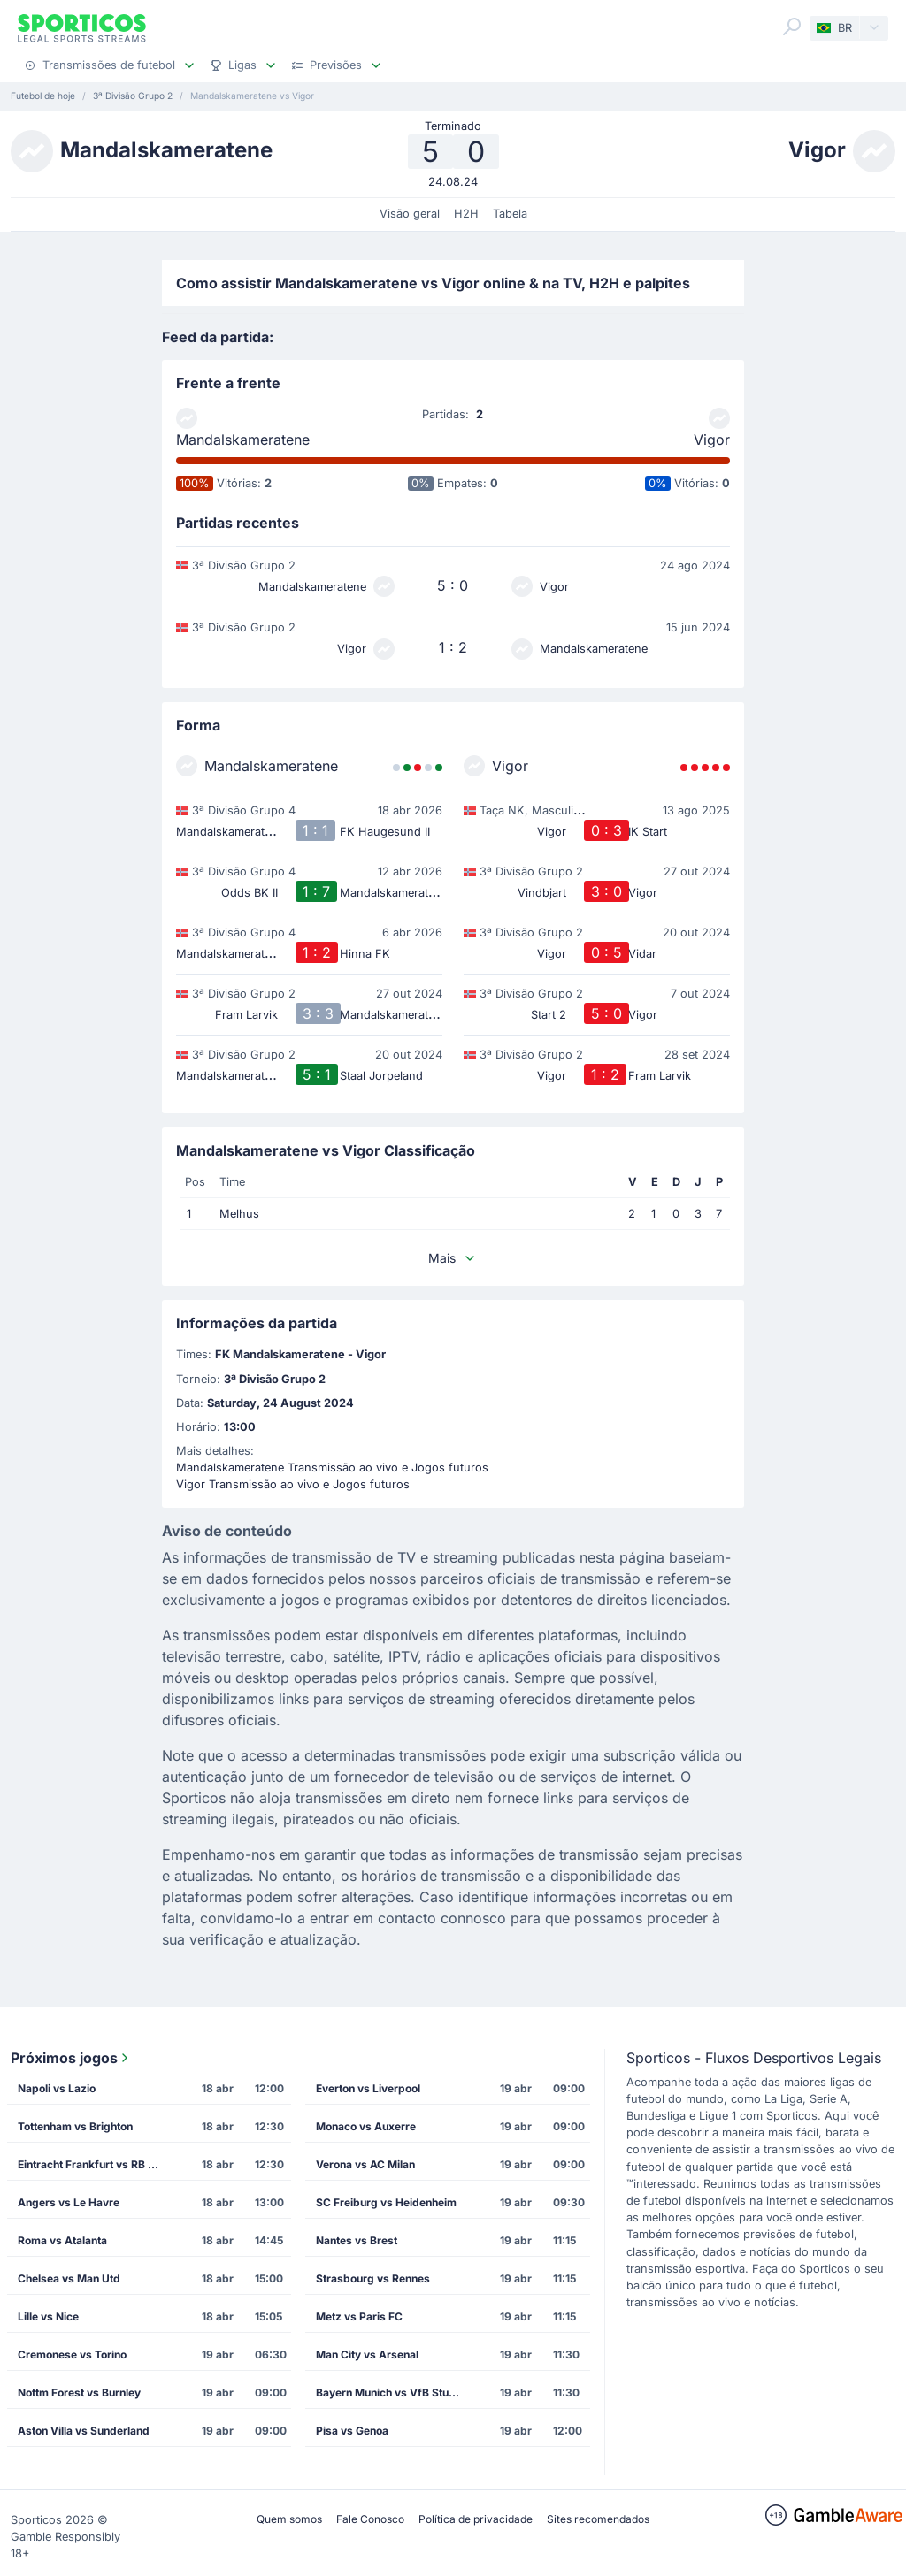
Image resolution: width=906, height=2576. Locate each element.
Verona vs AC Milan (365, 2164)
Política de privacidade (475, 2519)
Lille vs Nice (48, 2316)
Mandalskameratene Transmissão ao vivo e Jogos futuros (332, 1467)
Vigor (712, 439)
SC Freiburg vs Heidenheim (386, 2202)
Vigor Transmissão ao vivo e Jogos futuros (293, 1484)
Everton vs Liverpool (368, 2088)
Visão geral (410, 213)
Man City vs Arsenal (367, 2354)
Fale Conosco (370, 2519)
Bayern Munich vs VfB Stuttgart (393, 2392)
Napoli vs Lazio (57, 2088)
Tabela (510, 213)
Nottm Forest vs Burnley (79, 2392)
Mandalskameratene (243, 439)
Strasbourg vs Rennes (373, 2278)
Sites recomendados (598, 2519)
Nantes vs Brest (356, 2240)
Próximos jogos (71, 2058)
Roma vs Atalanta (62, 2240)
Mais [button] (452, 1257)
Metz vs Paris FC (359, 2316)
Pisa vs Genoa (352, 2430)
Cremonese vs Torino (72, 2354)
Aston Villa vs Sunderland (84, 2430)
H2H (466, 213)
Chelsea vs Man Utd (69, 2278)
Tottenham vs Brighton (75, 2126)
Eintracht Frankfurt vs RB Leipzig (95, 2164)
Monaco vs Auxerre (366, 2126)
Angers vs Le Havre (68, 2202)
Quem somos (289, 2519)
